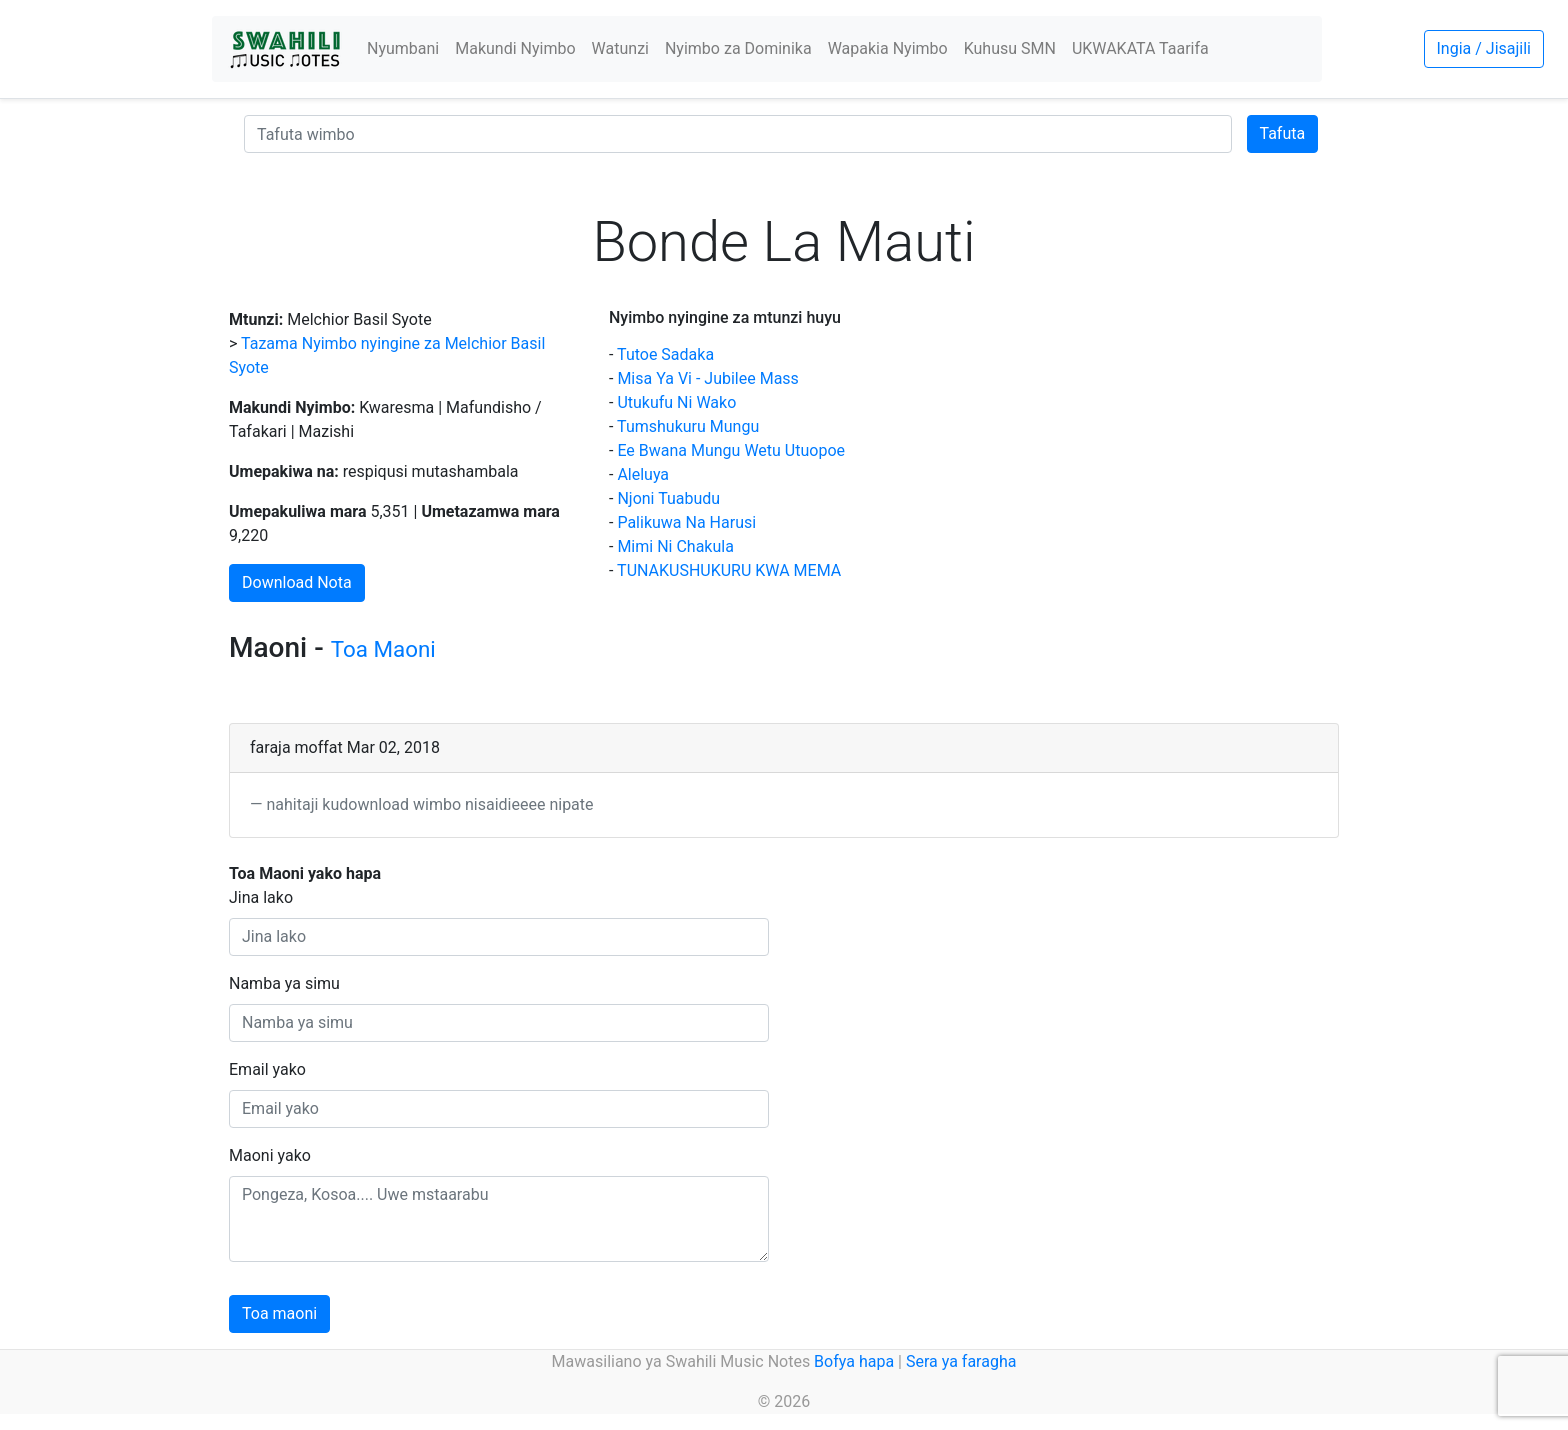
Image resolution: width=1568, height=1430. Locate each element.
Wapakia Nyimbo (888, 48)
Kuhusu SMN (1010, 48)
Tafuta (1283, 133)
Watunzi (620, 48)
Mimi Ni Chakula (675, 546)
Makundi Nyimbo (515, 48)
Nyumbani (403, 48)
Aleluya (643, 474)
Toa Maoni (383, 649)
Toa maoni (279, 1313)
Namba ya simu (284, 983)
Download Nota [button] (297, 582)
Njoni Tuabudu (668, 498)
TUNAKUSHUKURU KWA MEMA (729, 570)
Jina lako (261, 897)
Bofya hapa (854, 1361)
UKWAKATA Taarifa (1140, 48)
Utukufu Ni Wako (676, 402)
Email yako (267, 1069)
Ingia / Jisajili (1484, 48)
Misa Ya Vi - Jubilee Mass (707, 378)
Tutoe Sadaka (665, 354)
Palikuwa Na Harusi (686, 522)
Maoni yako (270, 1155)
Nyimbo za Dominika (738, 48)
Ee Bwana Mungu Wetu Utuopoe (731, 450)
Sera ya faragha (961, 1361)
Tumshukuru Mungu (688, 426)
